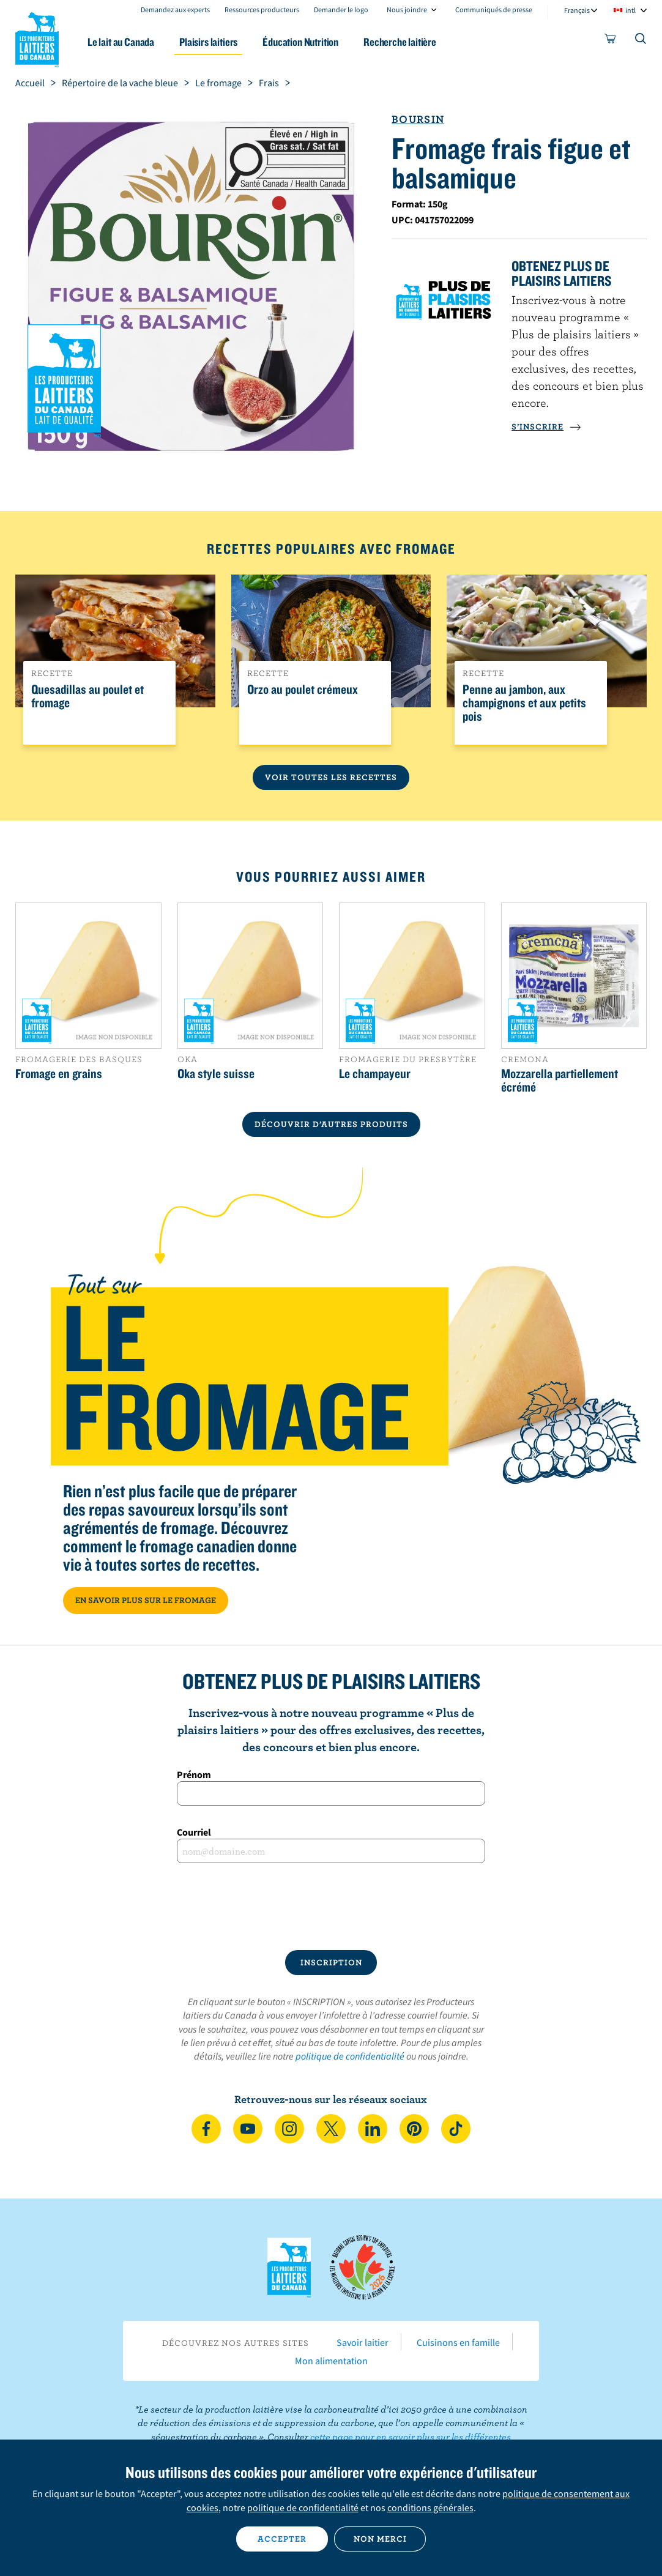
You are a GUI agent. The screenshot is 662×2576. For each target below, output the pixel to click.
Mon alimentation (331, 2361)
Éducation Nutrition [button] (300, 42)
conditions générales (430, 2507)
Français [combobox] (577, 10)
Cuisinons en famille (458, 2342)
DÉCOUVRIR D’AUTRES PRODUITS (331, 1124)
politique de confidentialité (350, 2056)
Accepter (282, 2539)
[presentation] (331, 1906)
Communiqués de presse (493, 9)
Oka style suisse (216, 1073)
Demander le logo (341, 9)
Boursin (418, 119)
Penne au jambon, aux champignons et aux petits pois (524, 703)
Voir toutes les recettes (331, 777)
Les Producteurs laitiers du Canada (37, 37)
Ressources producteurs (262, 9)
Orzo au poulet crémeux (302, 689)
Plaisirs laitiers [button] (208, 42)
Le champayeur (375, 1073)
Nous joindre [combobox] (407, 9)
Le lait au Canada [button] (120, 42)
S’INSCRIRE (546, 426)
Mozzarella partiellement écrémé (559, 1080)
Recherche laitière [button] (399, 42)
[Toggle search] (641, 41)
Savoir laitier (363, 2342)
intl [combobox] (630, 10)
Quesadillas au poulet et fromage (87, 696)
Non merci (380, 2539)
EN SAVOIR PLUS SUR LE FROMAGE (145, 1600)
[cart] (610, 41)
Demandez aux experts (175, 9)
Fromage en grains (58, 1073)
